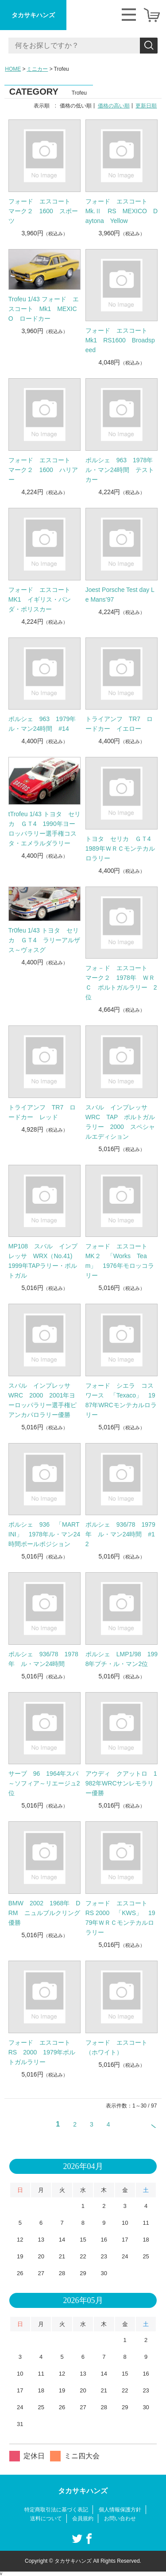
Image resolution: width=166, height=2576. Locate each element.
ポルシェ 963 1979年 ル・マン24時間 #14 (44, 723)
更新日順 (146, 106)
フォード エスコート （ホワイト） (119, 2047)
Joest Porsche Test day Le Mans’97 (119, 594)
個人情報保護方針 (120, 2510)
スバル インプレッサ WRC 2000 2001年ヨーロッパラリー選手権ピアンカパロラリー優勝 (42, 1400)
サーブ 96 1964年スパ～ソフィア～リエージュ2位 (44, 1783)
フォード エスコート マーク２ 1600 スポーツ (43, 211)
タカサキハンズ (33, 15)
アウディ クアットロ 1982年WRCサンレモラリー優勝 (121, 1783)
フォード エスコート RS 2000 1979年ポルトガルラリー (42, 2052)
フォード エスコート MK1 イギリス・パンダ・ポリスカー (42, 599)
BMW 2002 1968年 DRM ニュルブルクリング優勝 (44, 1913)
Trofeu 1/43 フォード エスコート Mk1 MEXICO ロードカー (43, 309)
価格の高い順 (114, 106)
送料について (46, 2518)
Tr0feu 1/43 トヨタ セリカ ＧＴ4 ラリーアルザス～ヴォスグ (44, 940)
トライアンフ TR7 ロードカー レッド (42, 1112)
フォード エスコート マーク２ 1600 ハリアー (43, 470)
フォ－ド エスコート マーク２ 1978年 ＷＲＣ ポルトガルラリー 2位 (121, 982)
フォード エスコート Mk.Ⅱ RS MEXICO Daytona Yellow (121, 211)
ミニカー (37, 69)
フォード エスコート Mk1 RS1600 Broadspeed (120, 340)
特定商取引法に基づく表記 (56, 2510)
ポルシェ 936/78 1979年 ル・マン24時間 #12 (120, 1534)
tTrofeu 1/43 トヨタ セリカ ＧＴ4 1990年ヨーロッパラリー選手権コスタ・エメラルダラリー (44, 828)
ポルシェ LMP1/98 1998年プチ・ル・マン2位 (121, 1659)
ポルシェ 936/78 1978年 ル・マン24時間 (43, 1659)
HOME (13, 69)
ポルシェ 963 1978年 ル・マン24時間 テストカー (121, 470)
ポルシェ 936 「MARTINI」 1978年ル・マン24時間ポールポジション (44, 1534)
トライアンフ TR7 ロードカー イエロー (119, 723)
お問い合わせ (120, 2518)
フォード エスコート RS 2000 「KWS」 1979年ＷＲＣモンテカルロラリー (120, 1918)
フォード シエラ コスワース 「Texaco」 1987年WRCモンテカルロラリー (121, 1400)
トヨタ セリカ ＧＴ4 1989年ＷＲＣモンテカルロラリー (121, 848)
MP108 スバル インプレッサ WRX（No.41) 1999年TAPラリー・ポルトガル (43, 1261)
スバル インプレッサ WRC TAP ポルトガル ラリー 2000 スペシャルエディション (121, 1122)
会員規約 (82, 2518)
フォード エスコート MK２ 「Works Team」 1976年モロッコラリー (119, 1261)
